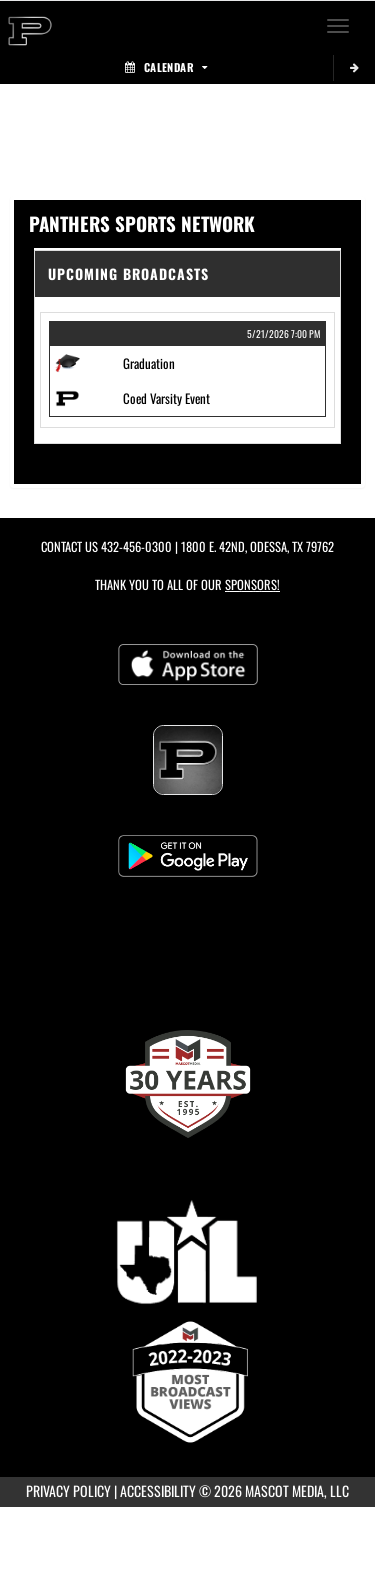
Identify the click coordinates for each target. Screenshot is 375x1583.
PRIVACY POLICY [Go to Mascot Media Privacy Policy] (68, 1490)
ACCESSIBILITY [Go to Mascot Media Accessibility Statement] (158, 1490)
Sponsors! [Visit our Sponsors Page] (252, 584)
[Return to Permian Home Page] (30, 26)
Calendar (166, 67)
